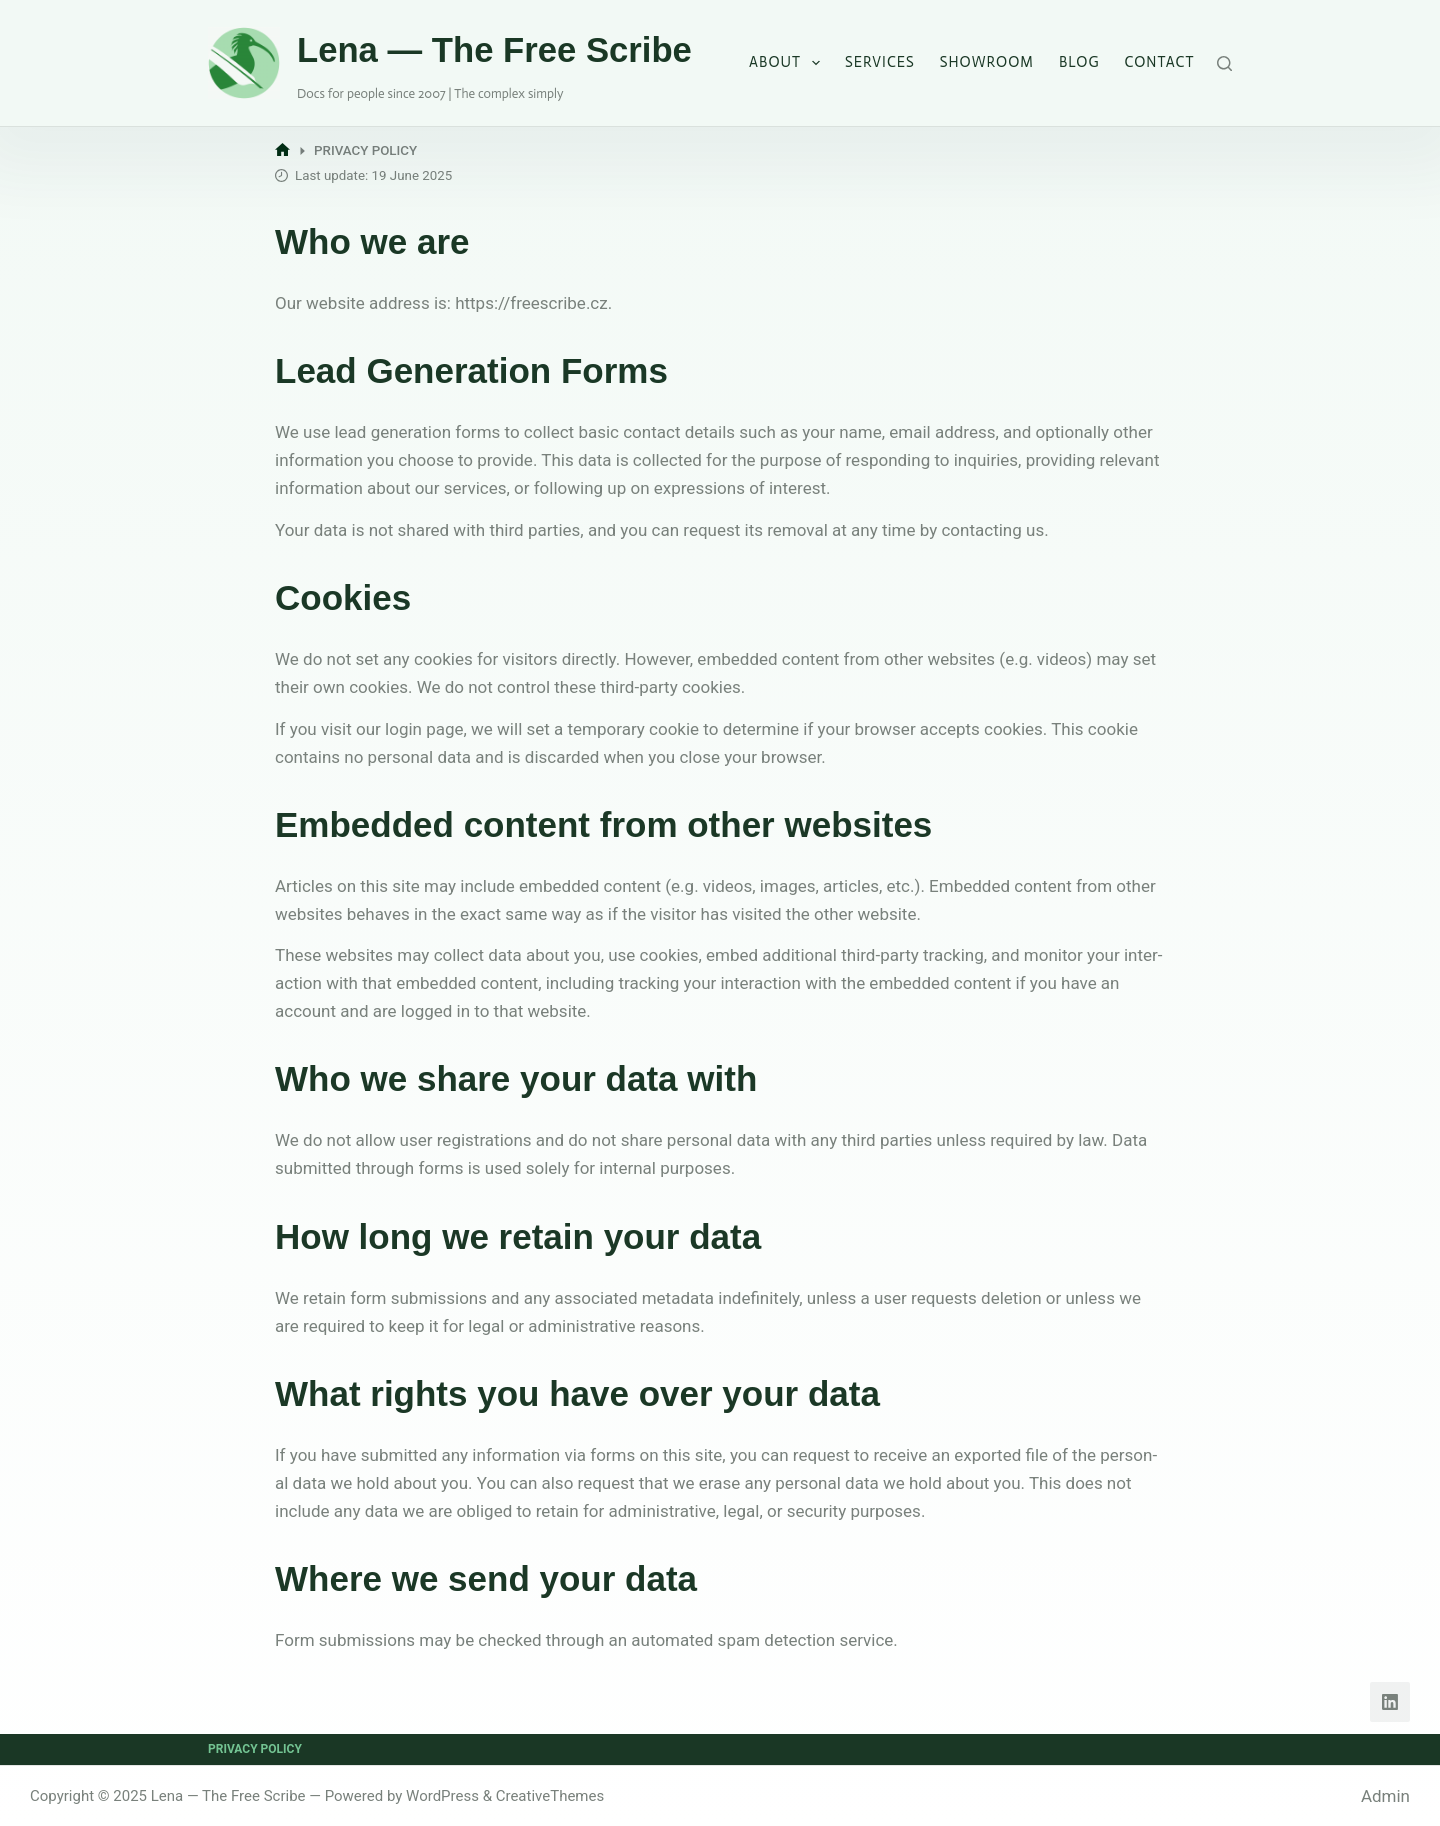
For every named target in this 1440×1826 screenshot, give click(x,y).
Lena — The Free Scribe (494, 50)
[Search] (1224, 63)
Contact (1160, 62)
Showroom (987, 62)
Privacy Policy (255, 1749)
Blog (1079, 62)
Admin (1385, 1796)
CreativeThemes (550, 1796)
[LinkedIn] (1390, 1702)
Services (880, 62)
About (788, 63)
